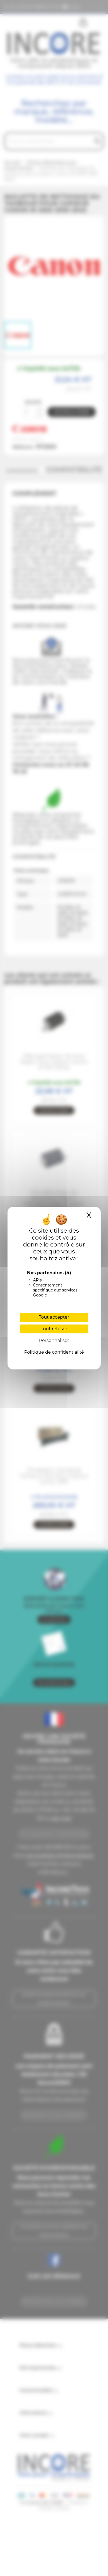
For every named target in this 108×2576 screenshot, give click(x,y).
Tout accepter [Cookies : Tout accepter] (54, 1317)
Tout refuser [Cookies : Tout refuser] (54, 1328)
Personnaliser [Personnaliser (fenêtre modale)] (54, 1340)
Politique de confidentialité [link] (54, 1352)
